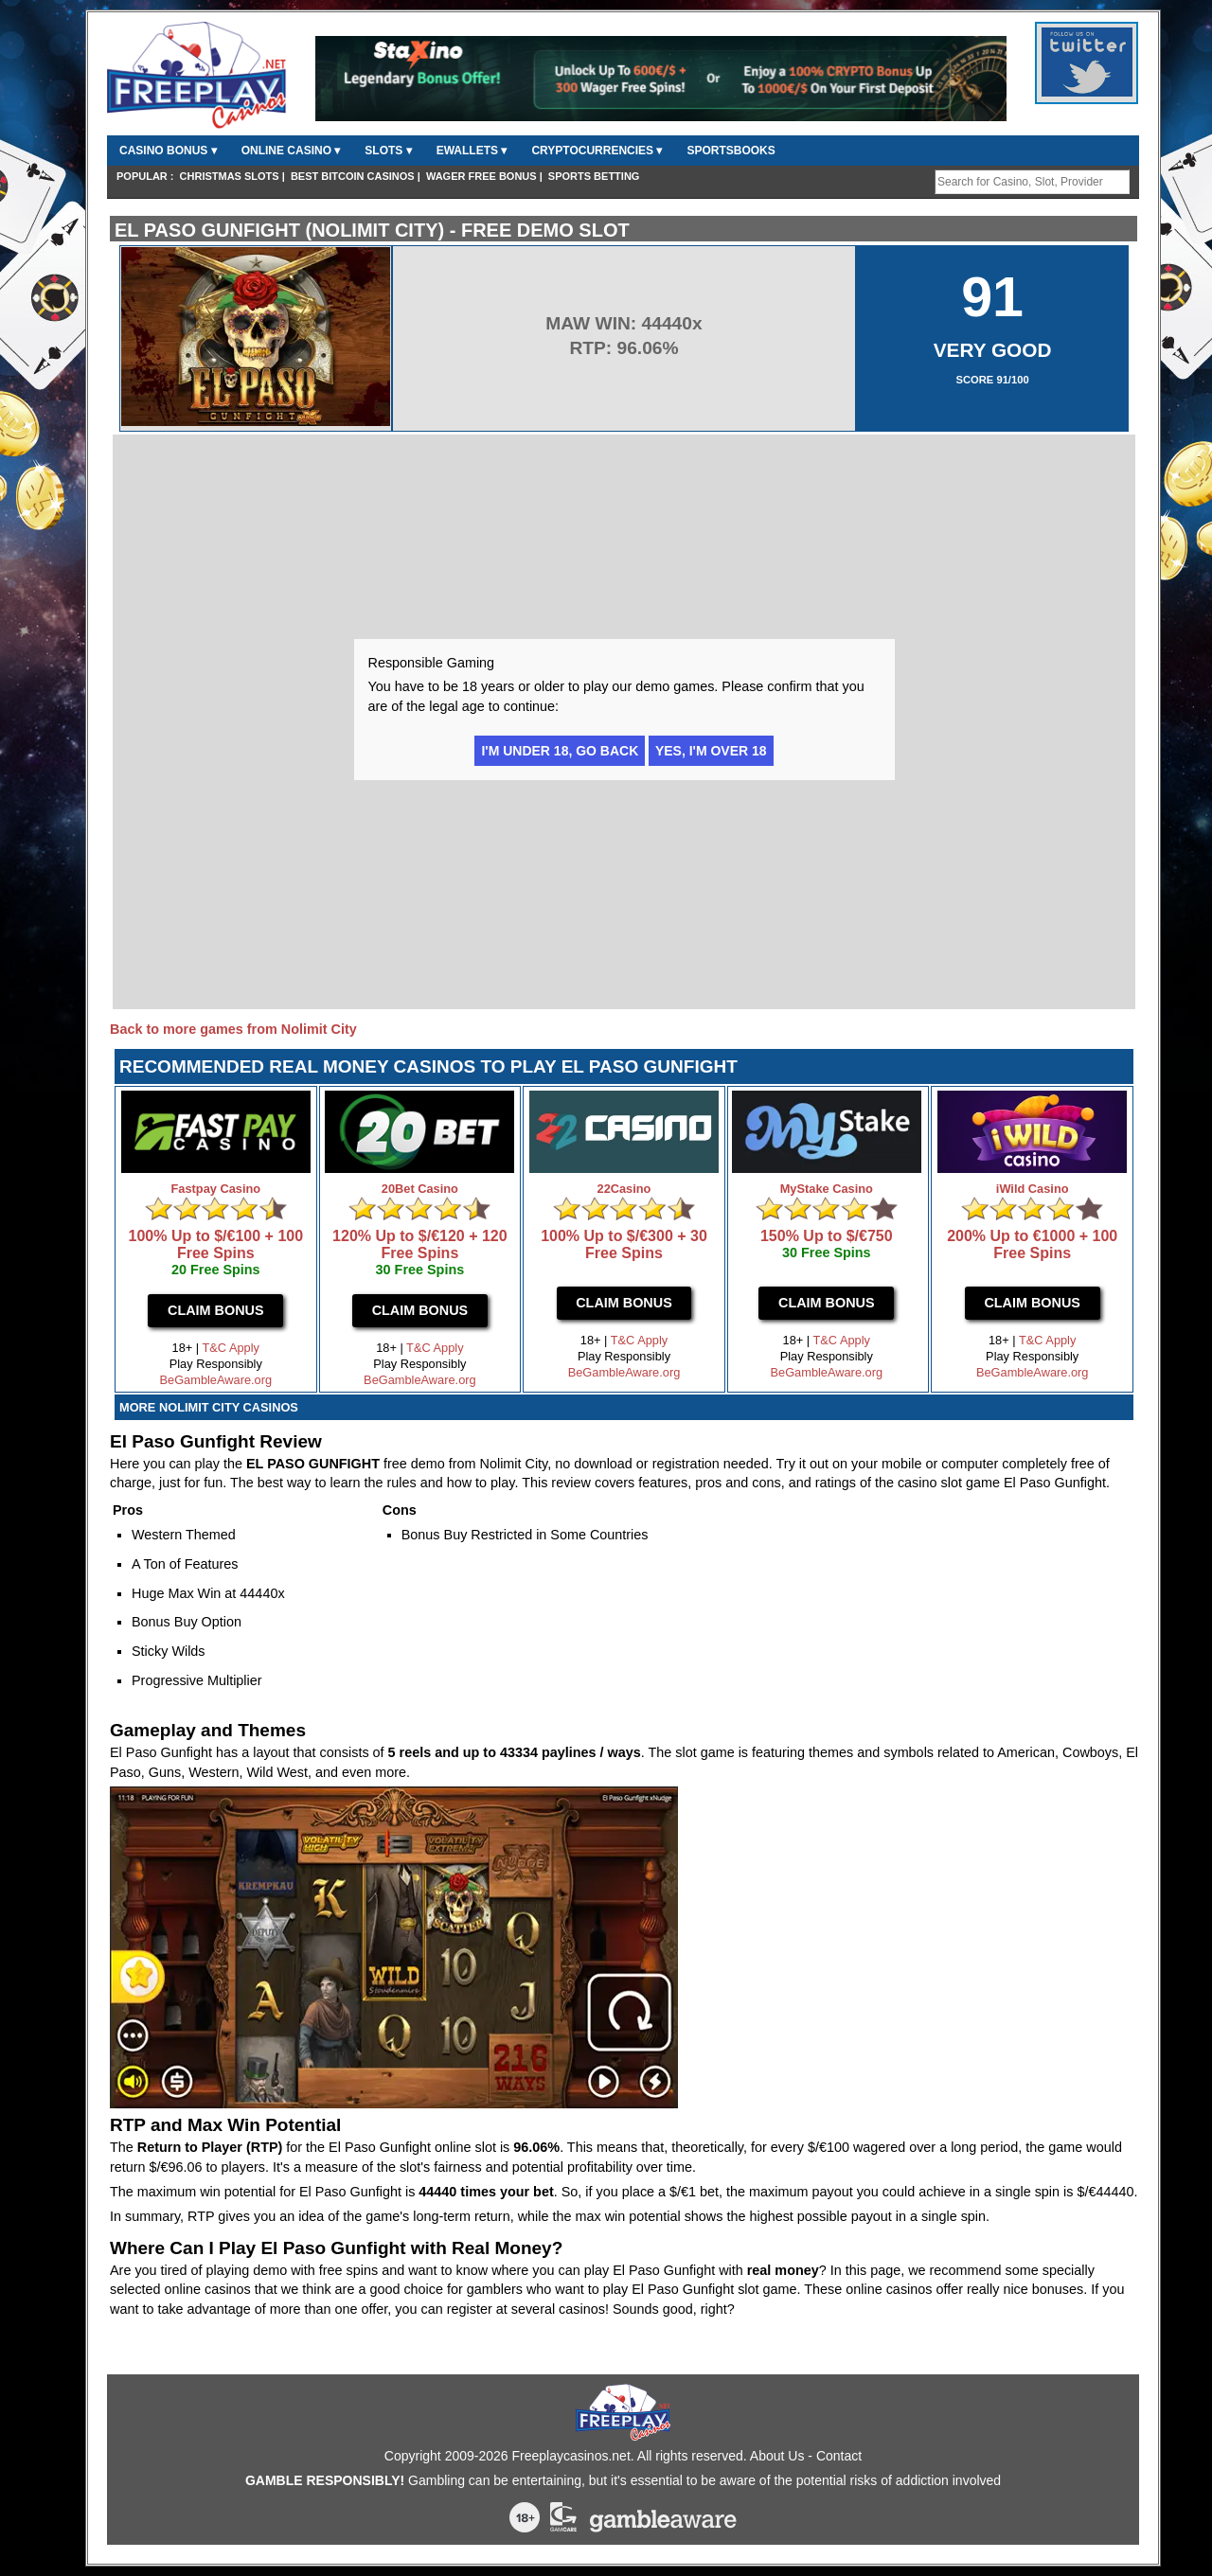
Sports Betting (594, 176)
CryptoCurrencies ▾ (596, 150)
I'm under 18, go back (559, 750)
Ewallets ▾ (472, 150)
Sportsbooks (730, 150)
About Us (777, 2455)
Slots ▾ (388, 150)
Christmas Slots (229, 176)
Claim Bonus (216, 1310)
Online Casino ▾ (291, 150)
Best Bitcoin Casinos (353, 176)
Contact (839, 2455)
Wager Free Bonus (481, 176)
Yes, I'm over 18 (711, 750)
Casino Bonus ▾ (168, 150)
